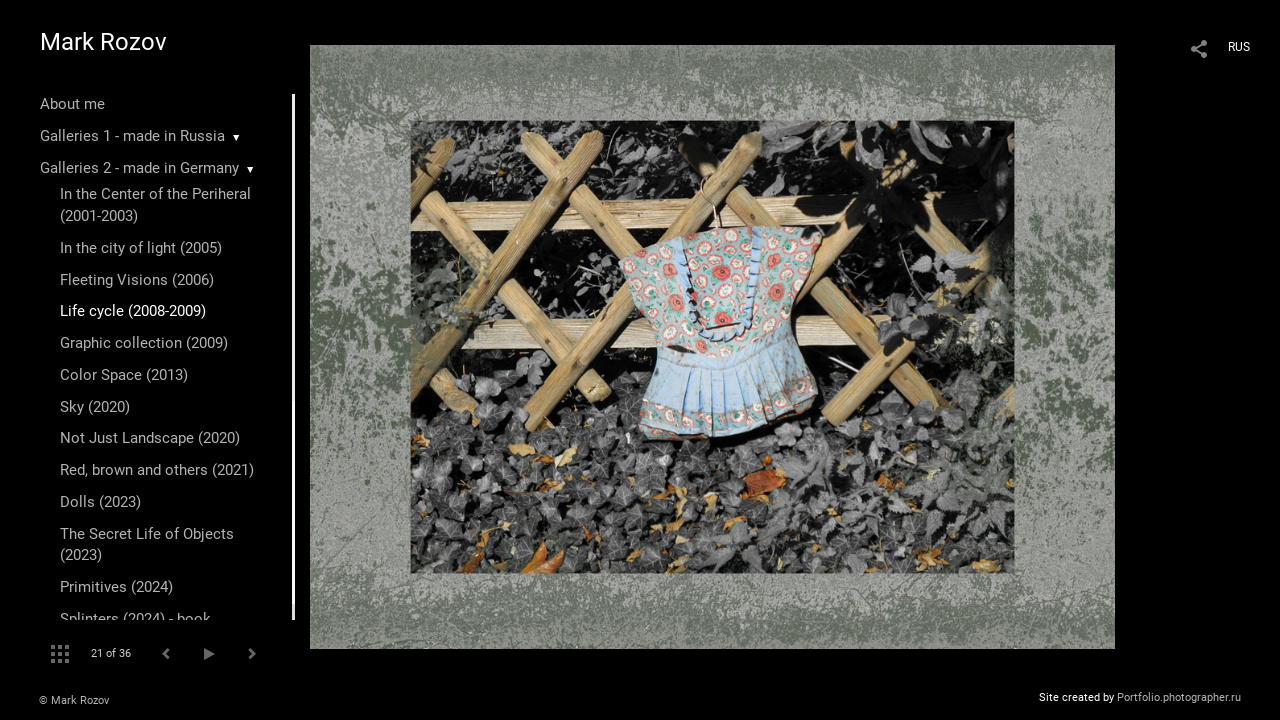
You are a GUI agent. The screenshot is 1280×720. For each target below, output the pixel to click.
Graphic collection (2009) (144, 343)
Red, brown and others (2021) (157, 470)
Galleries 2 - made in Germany (139, 168)
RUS (1239, 47)
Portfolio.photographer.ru (1179, 697)
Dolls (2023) (100, 502)
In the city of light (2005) (141, 248)
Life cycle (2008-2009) (133, 311)
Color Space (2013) (124, 375)
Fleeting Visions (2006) (137, 280)
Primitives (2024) (116, 587)
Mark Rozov (103, 42)
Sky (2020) (95, 407)
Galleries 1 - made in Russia (132, 136)
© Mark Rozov (74, 700)
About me (72, 104)
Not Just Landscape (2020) (150, 438)
